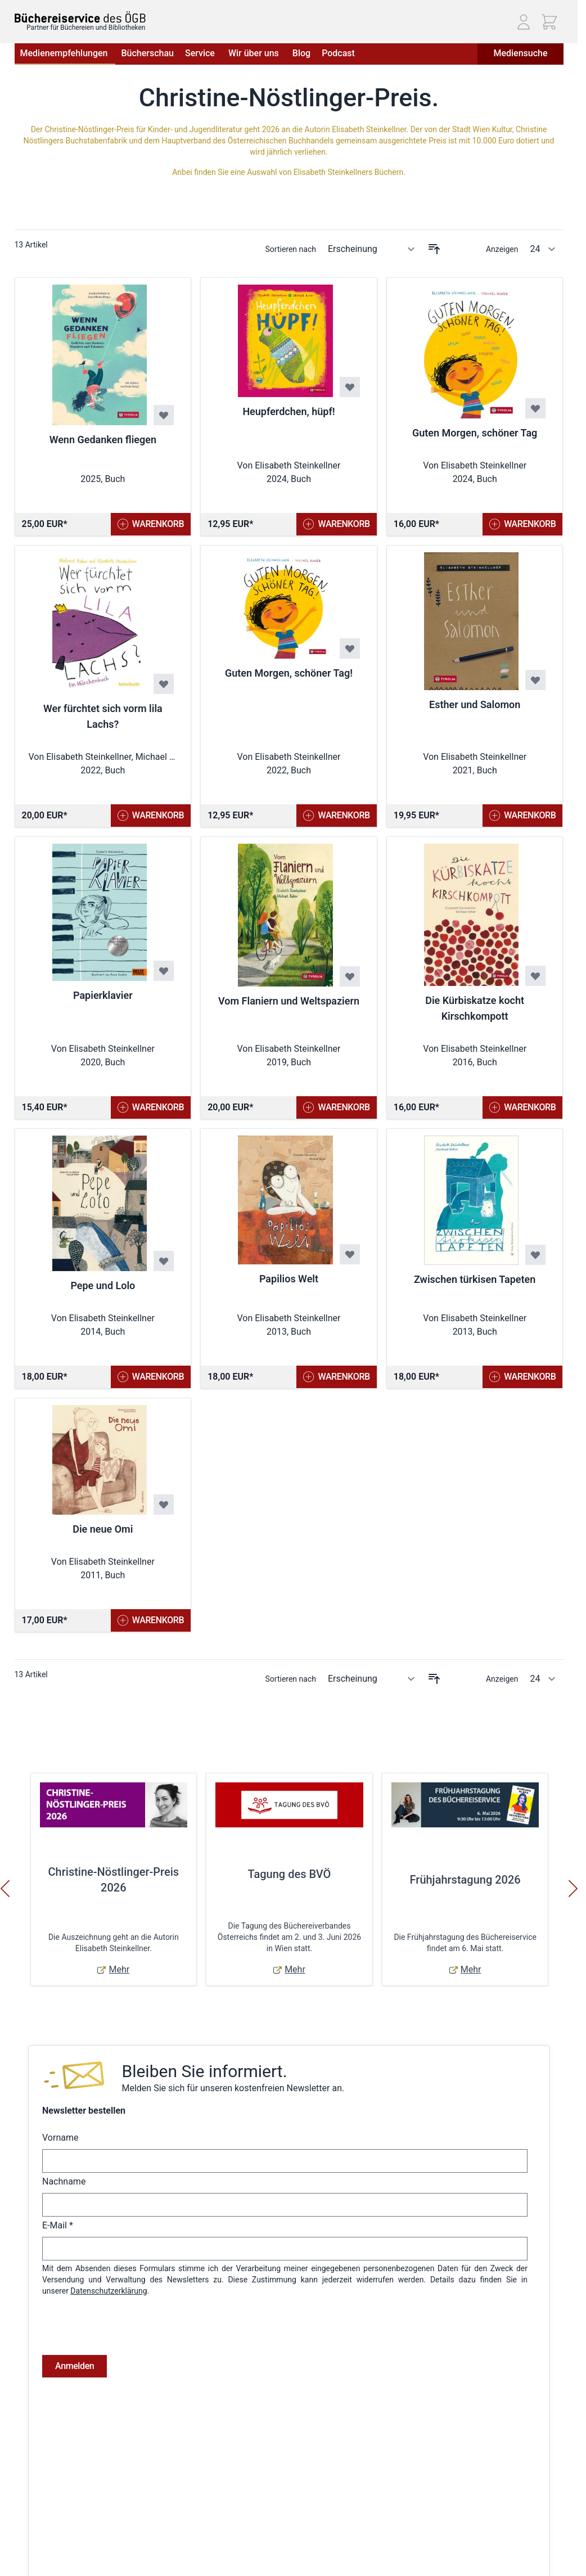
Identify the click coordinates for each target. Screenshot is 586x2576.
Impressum (34, 2522)
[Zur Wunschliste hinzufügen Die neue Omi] (164, 1504)
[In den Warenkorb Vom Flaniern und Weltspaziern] (336, 1107)
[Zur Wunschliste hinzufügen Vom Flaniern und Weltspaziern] (350, 976)
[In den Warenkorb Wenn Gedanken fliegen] (151, 524)
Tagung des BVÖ (289, 1874)
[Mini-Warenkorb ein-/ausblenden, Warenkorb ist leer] (549, 22)
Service (201, 53)
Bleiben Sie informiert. (204, 2071)
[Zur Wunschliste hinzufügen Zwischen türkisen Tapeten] (535, 1255)
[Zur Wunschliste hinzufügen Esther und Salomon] (535, 680)
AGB (22, 2506)
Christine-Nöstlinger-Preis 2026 (113, 1879)
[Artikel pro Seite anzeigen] (543, 249)
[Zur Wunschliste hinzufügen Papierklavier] (164, 971)
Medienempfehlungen (65, 53)
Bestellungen (250, 2537)
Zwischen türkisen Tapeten (474, 1279)
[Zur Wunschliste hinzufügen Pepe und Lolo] (164, 1261)
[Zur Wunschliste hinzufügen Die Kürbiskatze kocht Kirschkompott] (535, 976)
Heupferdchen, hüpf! (288, 411)
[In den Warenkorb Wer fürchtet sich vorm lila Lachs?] (151, 815)
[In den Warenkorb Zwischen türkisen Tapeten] (523, 1377)
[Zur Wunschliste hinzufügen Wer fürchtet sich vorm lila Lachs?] (164, 684)
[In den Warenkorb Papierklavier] (151, 1107)
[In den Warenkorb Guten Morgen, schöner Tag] (523, 524)
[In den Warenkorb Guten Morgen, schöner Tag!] (336, 815)
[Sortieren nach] (372, 249)
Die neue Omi (103, 1529)
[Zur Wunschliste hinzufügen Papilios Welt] (350, 1254)
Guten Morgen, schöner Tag (474, 433)
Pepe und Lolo (102, 1285)
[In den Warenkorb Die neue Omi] (151, 1620)
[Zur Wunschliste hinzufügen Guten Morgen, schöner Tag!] (350, 648)
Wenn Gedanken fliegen (102, 439)
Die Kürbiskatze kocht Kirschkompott (474, 1008)
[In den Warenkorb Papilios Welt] (336, 1377)
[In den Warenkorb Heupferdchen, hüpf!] (336, 524)
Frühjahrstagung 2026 (465, 1879)
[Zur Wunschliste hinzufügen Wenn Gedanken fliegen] (164, 415)
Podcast (338, 53)
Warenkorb (246, 2569)
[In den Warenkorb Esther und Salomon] (523, 815)
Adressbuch (248, 2553)
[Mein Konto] (523, 22)
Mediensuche (520, 53)
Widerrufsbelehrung (49, 2553)
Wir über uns (254, 53)
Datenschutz (36, 2537)
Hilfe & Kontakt (128, 2537)
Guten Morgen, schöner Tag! (289, 673)
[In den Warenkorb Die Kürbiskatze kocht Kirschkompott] (523, 1107)
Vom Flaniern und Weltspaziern (288, 1001)
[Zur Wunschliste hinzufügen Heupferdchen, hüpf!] (350, 387)
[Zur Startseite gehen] (80, 17)
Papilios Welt (288, 1279)
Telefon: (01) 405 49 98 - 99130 (487, 2540)
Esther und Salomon (474, 704)
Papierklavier (103, 995)
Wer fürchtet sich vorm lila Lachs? (103, 716)
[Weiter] (573, 1889)
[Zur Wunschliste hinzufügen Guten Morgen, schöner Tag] (535, 408)
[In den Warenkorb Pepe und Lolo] (151, 1377)
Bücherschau (147, 53)
